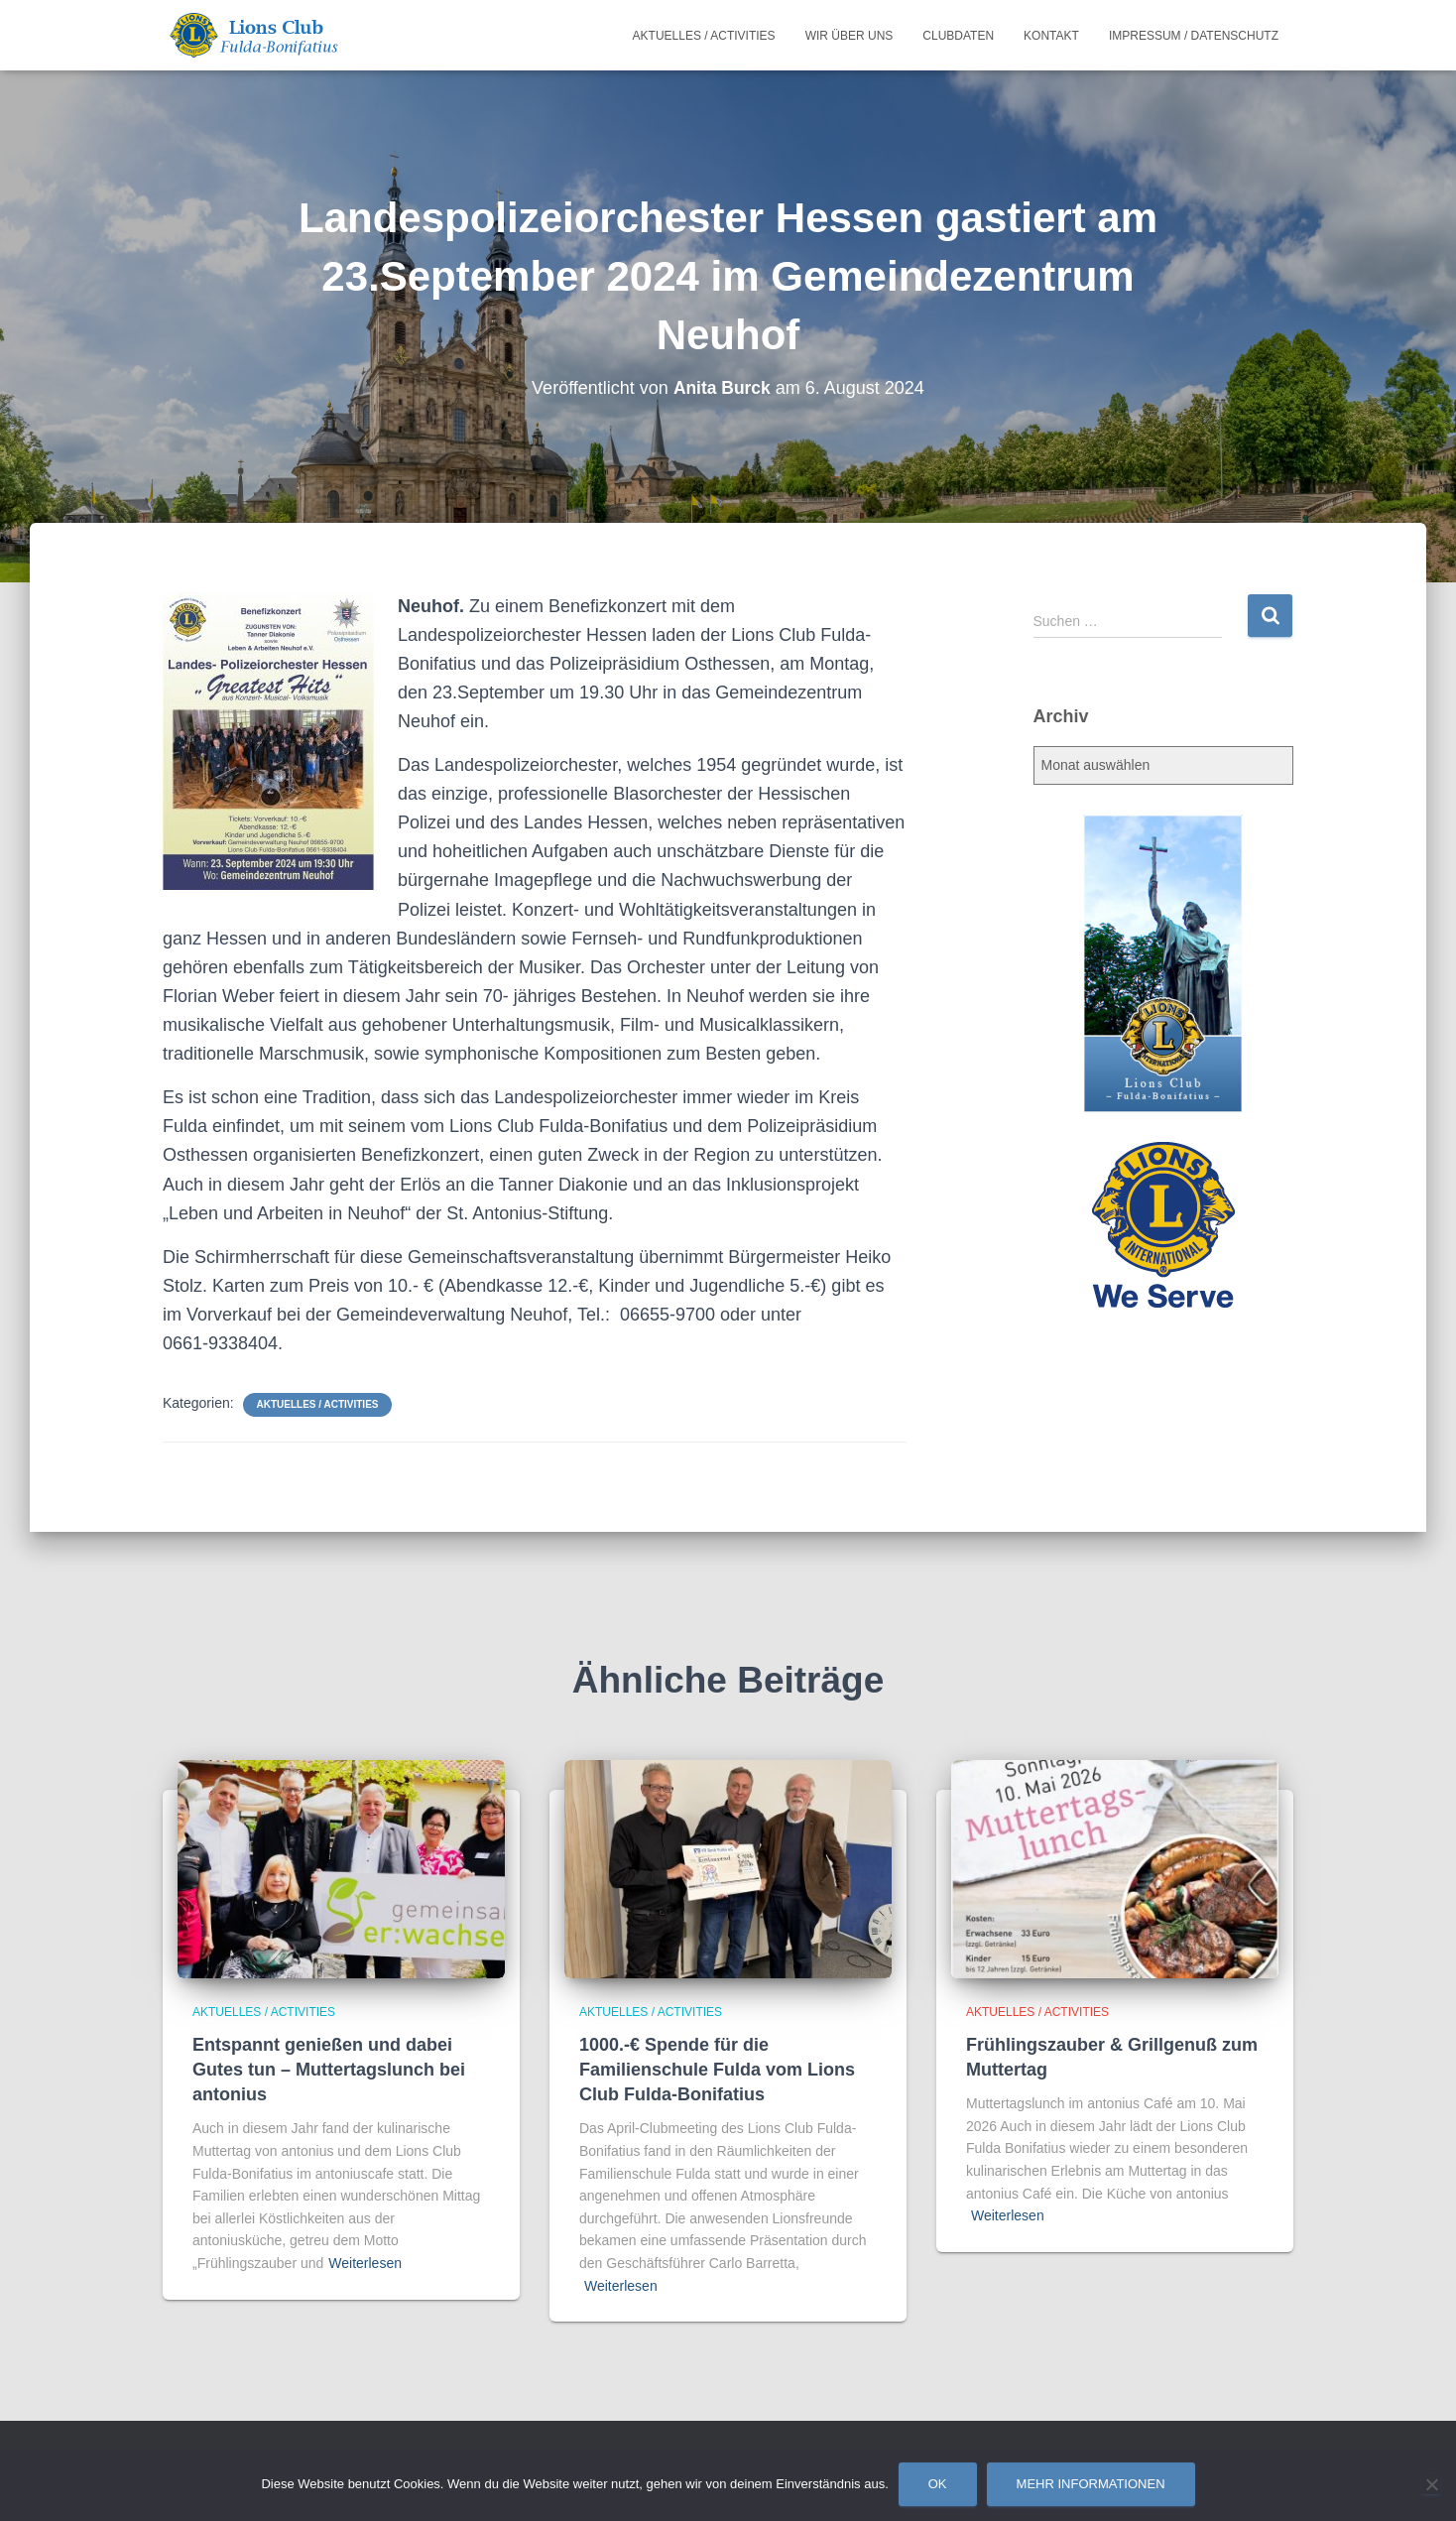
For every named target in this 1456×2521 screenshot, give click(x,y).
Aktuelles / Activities (704, 36)
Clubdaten (958, 36)
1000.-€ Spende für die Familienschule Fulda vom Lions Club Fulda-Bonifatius (717, 2069)
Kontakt (1051, 36)
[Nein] (1431, 2484)
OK (937, 2483)
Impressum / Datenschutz (1193, 36)
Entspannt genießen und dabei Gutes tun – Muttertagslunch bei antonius (328, 2069)
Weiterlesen (365, 2263)
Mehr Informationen (1091, 2483)
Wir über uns (849, 36)
